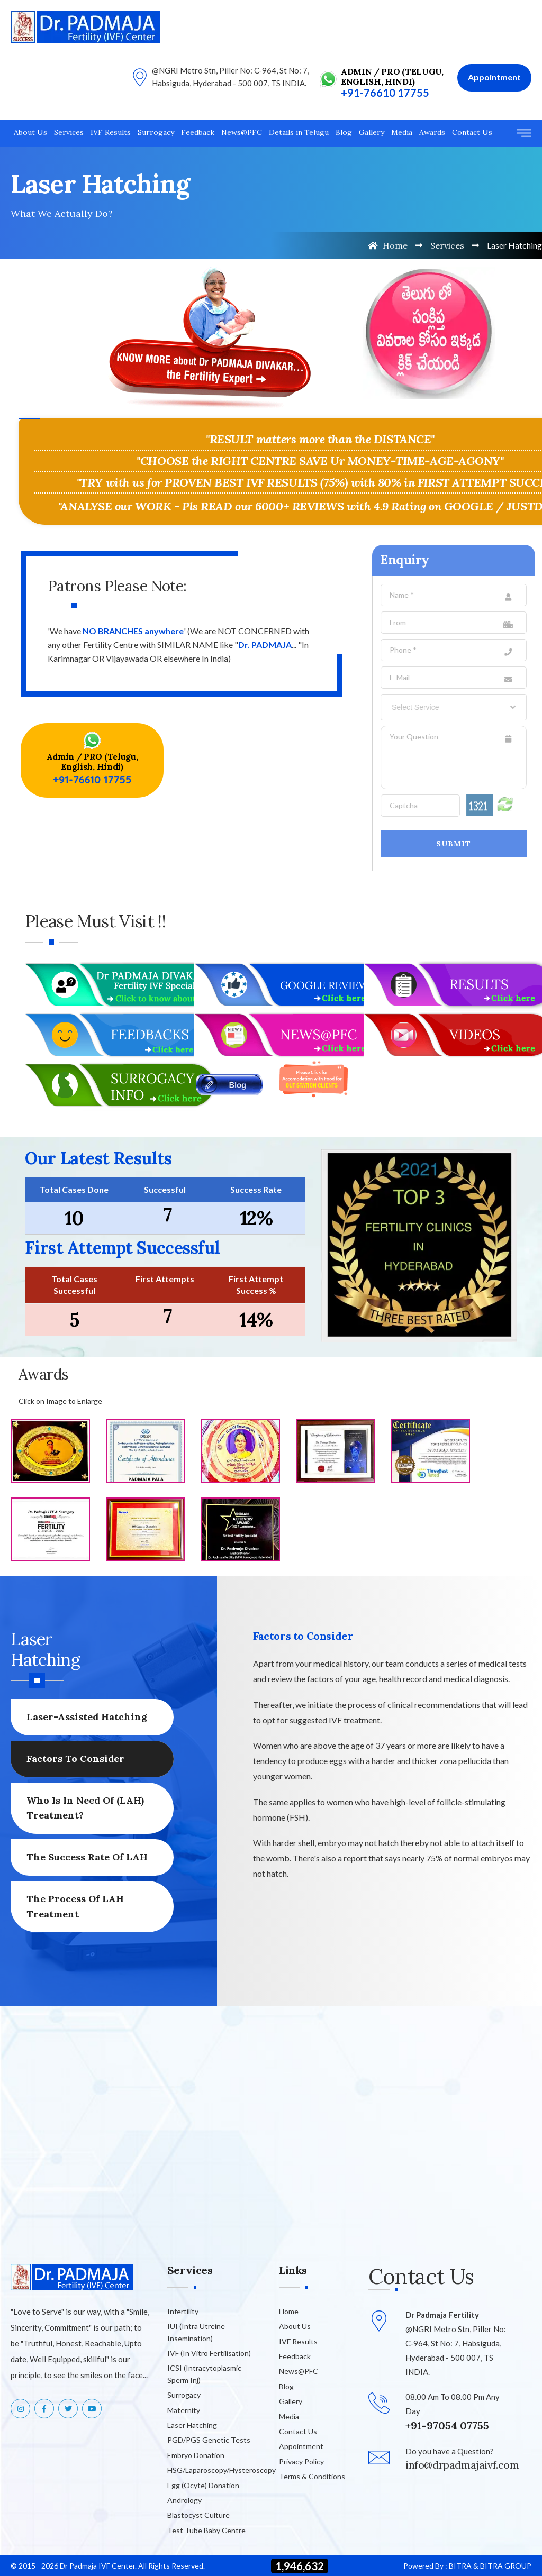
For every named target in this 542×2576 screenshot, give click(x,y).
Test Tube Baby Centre (206, 2530)
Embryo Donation (195, 2455)
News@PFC (241, 132)
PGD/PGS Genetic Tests (208, 2439)
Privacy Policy (301, 2461)
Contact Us (472, 132)
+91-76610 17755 (385, 92)
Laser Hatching (192, 2424)
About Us (30, 132)
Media (401, 132)
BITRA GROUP (505, 2565)
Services (69, 132)
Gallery (371, 132)
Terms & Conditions (312, 2476)
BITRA (460, 2565)
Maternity (183, 2410)
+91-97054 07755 (447, 2425)
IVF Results (111, 132)
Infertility (182, 2311)
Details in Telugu (299, 132)
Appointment (301, 2446)
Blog (344, 132)
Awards (432, 132)
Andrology (184, 2500)
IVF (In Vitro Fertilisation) (209, 2353)
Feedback (197, 132)
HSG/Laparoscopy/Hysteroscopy (221, 2469)
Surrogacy (156, 132)
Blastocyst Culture (198, 2514)
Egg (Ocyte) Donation (203, 2485)
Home (388, 245)
